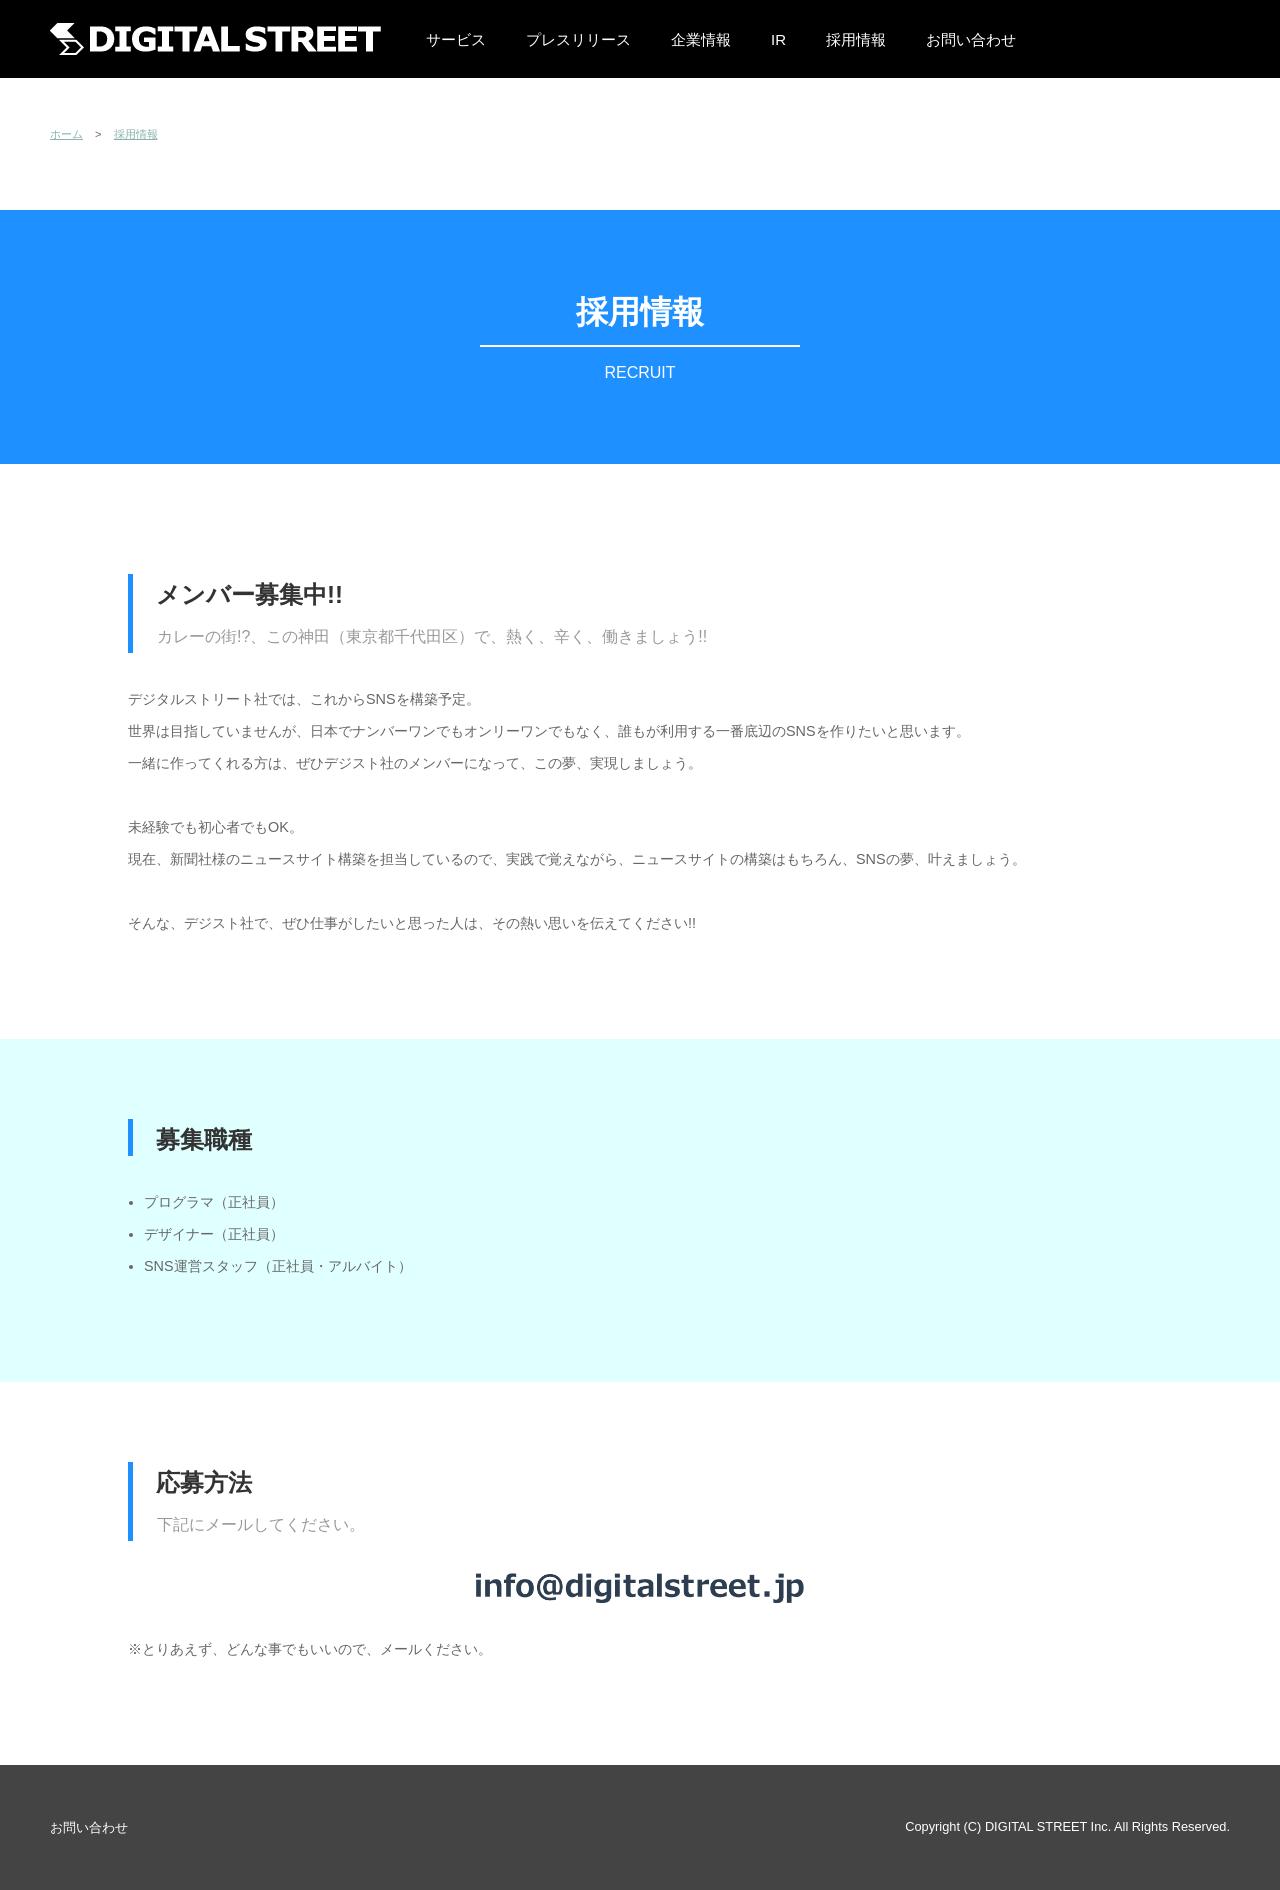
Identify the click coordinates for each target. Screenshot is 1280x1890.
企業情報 (701, 39)
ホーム (66, 134)
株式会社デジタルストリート (215, 39)
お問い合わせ (971, 39)
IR (778, 39)
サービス (456, 39)
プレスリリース (578, 39)
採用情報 (856, 39)
